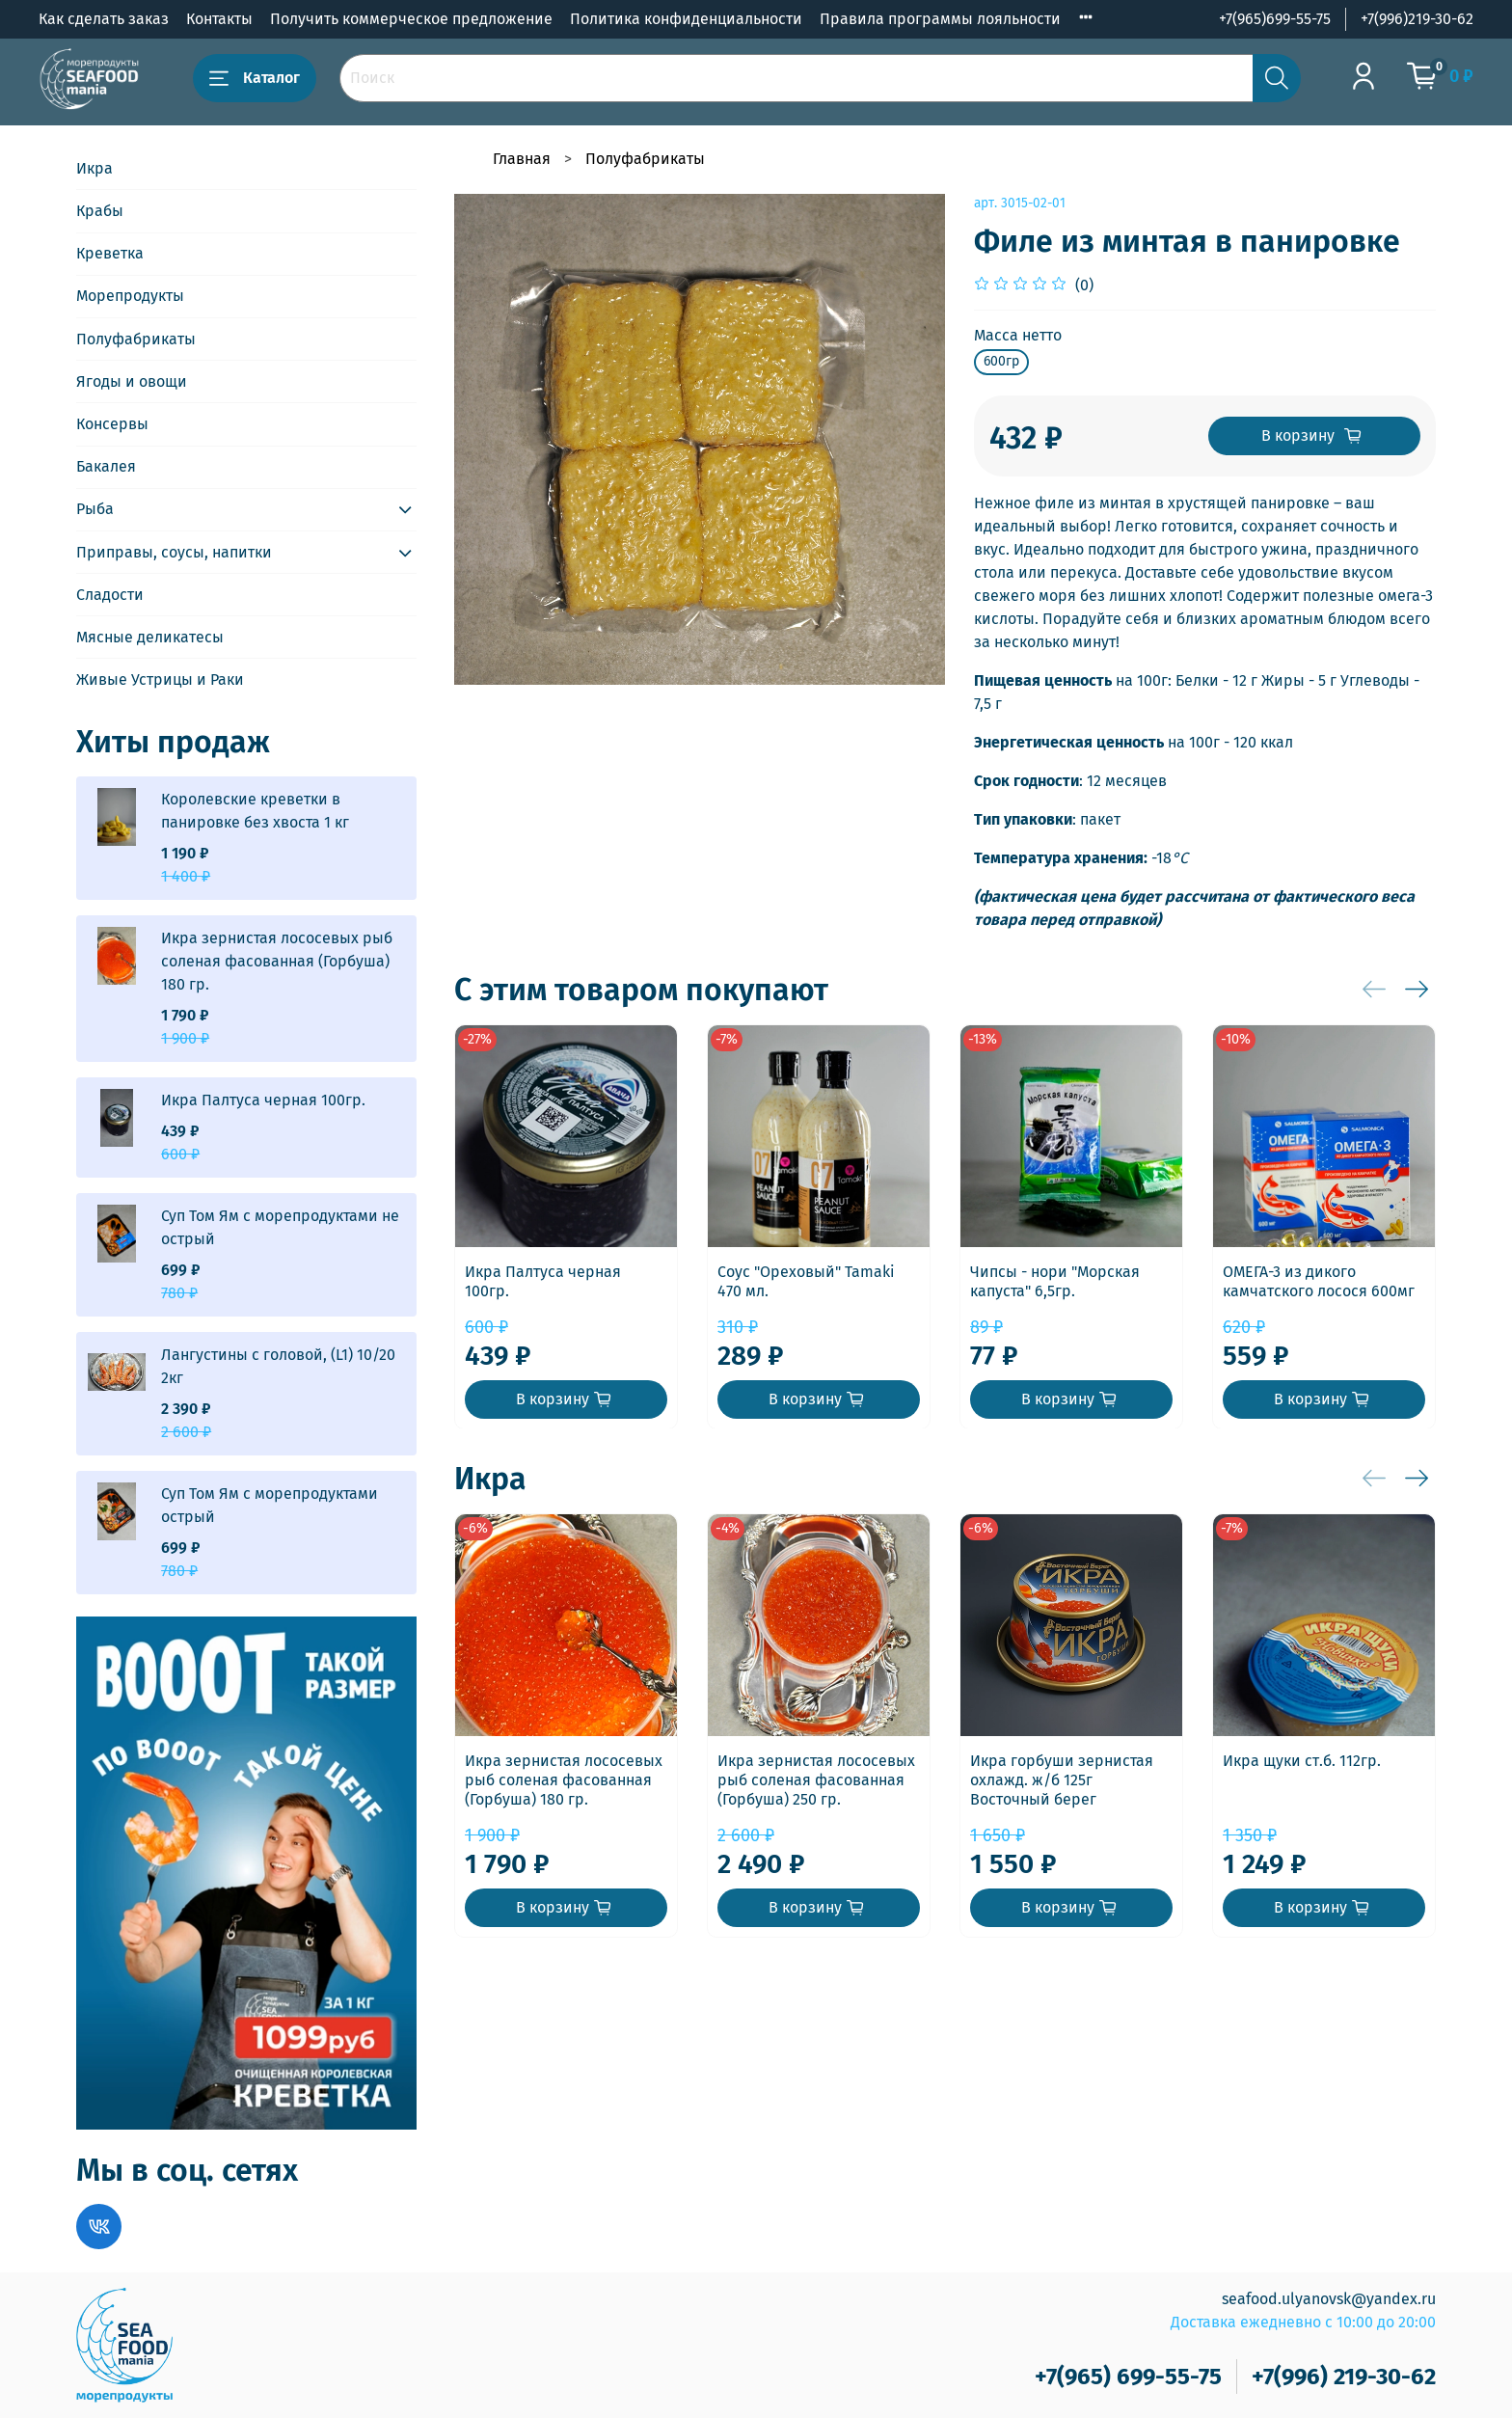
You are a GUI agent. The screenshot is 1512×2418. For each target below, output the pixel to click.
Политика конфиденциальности (686, 19)
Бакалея (106, 466)
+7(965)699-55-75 (1275, 19)
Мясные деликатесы (150, 637)
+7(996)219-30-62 (1417, 19)
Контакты (219, 19)
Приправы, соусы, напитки (174, 552)
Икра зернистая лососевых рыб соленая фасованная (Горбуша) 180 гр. (563, 1780)
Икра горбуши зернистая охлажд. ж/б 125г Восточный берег (1061, 1780)
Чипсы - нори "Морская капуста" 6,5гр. (1055, 1281)
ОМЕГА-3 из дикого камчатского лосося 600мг (1319, 1281)
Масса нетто (1018, 335)
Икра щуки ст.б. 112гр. (1302, 1761)
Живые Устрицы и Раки (160, 679)
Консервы (112, 424)
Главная (522, 158)
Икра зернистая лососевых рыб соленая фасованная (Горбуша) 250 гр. (816, 1780)
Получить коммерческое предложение (411, 19)
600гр (1001, 361)
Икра (94, 168)
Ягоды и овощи (131, 381)
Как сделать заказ (104, 19)
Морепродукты (130, 295)
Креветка (110, 253)
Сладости (110, 594)
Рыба (95, 509)
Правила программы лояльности (940, 19)
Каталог (254, 78)
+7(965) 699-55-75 (1128, 2376)
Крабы (99, 211)
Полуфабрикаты (645, 158)
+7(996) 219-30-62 (1344, 2376)
